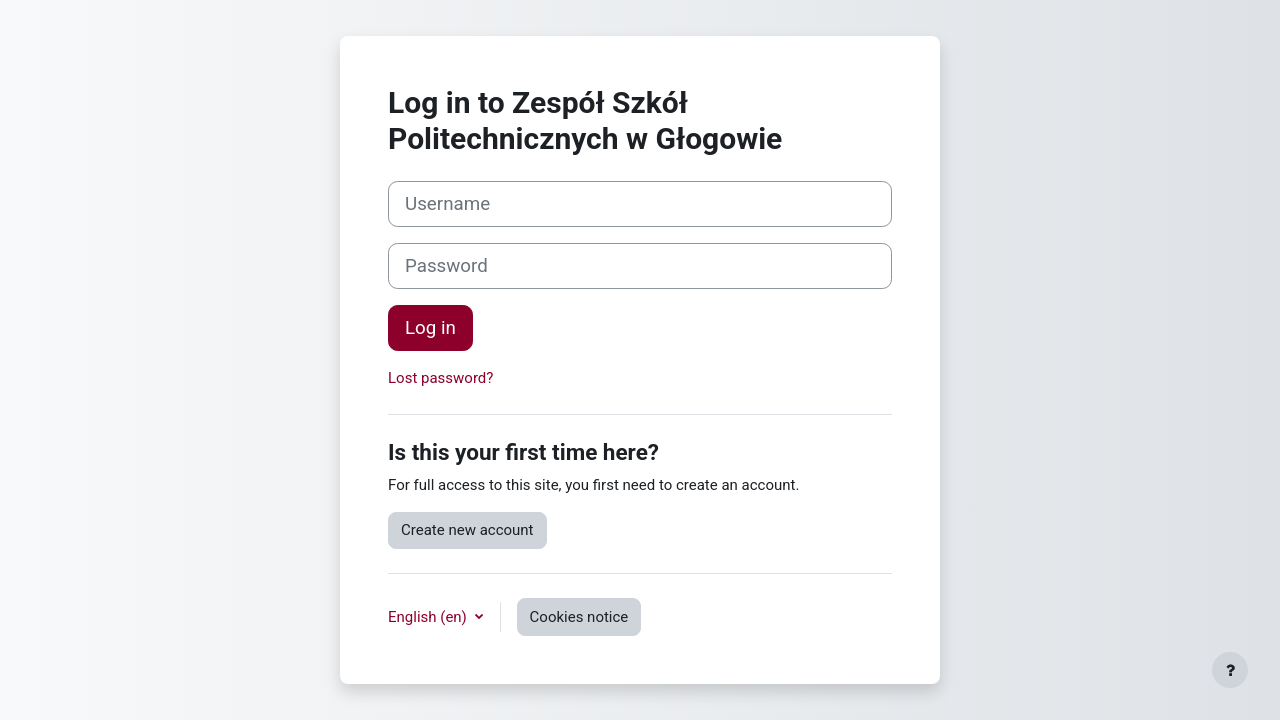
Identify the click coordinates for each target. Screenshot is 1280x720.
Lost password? (440, 378)
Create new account (467, 530)
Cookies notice (579, 617)
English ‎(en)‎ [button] (429, 617)
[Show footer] (1230, 670)
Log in (430, 328)
